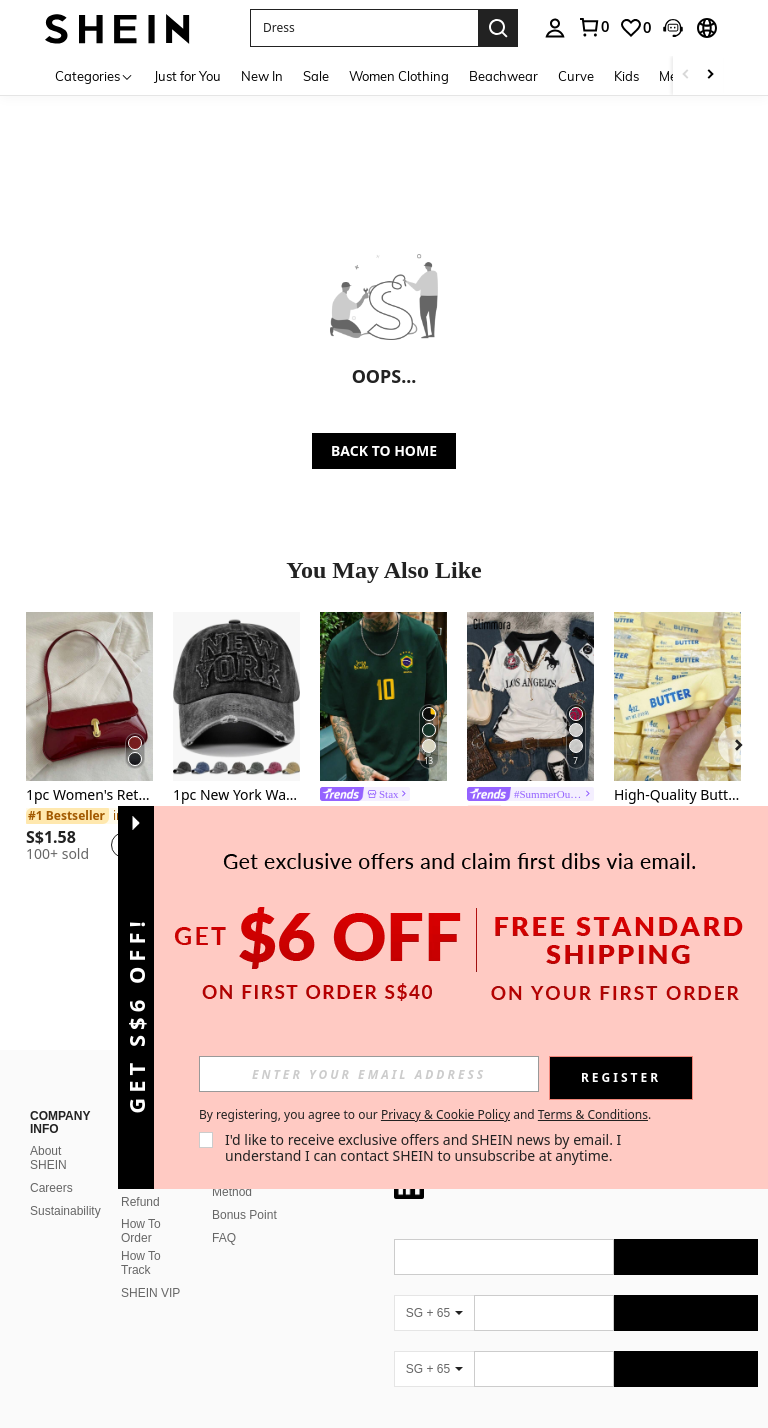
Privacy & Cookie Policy (445, 1114)
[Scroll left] (686, 75)
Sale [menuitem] (316, 76)
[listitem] (89, 745)
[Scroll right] (710, 75)
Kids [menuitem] (626, 76)
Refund (140, 1202)
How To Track (141, 1263)
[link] (593, 27)
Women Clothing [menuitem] (399, 76)
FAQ (224, 1238)
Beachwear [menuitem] (503, 76)
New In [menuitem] (262, 76)
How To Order (141, 1231)
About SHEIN (48, 1158)
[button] (364, 28)
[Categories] (94, 75)
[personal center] (555, 28)
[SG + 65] (434, 1313)
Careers (51, 1188)
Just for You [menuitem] (187, 76)
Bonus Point (244, 1215)
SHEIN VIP (150, 1293)
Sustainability (65, 1211)
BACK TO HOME (384, 450)
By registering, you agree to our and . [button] (425, 1115)
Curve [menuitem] (576, 76)
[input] (369, 1074)
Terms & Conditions (593, 1114)
